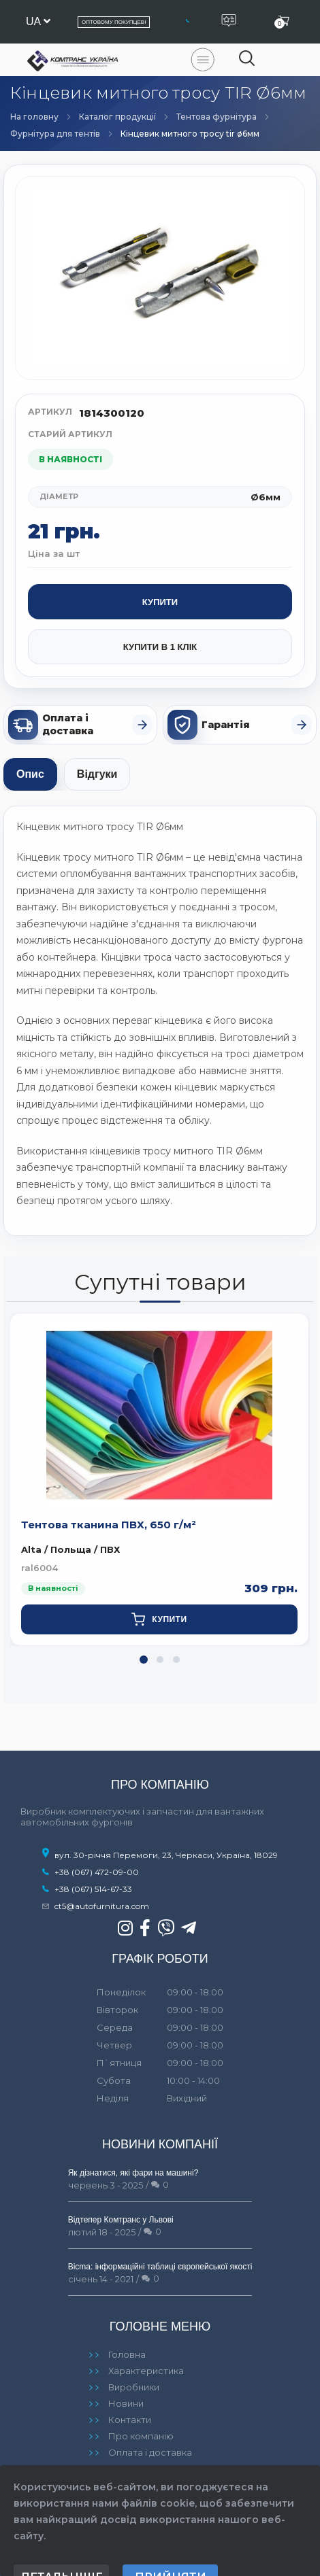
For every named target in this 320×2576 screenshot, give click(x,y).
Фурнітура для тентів (55, 133)
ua (38, 21)
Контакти (129, 2419)
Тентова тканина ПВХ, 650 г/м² (108, 1524)
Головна (127, 2354)
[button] (143, 1659)
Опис (30, 774)
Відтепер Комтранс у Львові (121, 2220)
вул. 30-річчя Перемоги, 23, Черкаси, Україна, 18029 (160, 1855)
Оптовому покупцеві (114, 22)
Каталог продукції (117, 116)
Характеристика (146, 2370)
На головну (34, 116)
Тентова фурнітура (216, 116)
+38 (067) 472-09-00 (96, 1872)
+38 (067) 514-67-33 (93, 1889)
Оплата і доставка (150, 2452)
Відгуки (97, 774)
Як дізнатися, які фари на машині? (133, 2173)
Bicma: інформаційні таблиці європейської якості (160, 2266)
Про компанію (141, 2436)
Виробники (133, 2387)
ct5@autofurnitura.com (101, 1906)
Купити (160, 602)
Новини (126, 2403)
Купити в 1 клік (160, 647)
